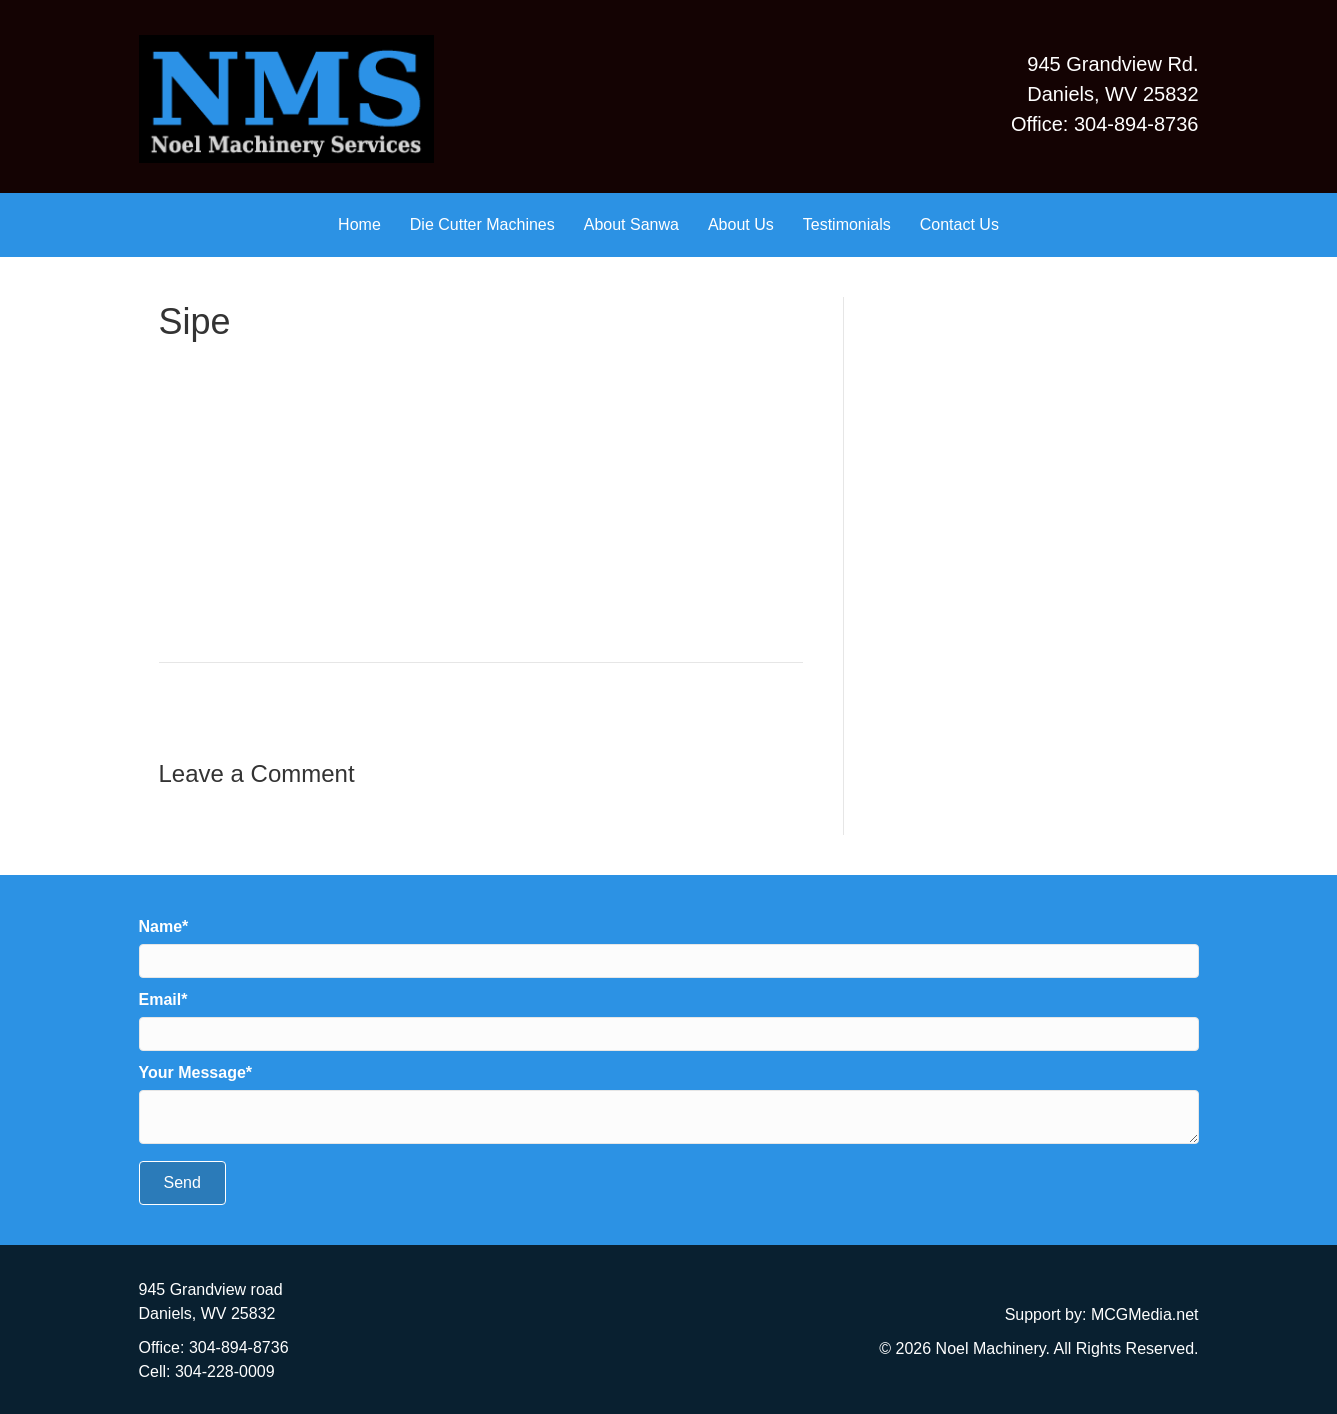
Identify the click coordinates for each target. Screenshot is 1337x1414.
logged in (283, 812)
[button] (182, 1183)
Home (359, 224)
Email (160, 999)
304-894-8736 (239, 1347)
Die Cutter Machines (482, 224)
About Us (741, 224)
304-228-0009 (225, 1371)
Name (161, 926)
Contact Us (959, 224)
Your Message (192, 1072)
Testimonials (847, 224)
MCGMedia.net (1145, 1314)
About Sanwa (631, 224)
